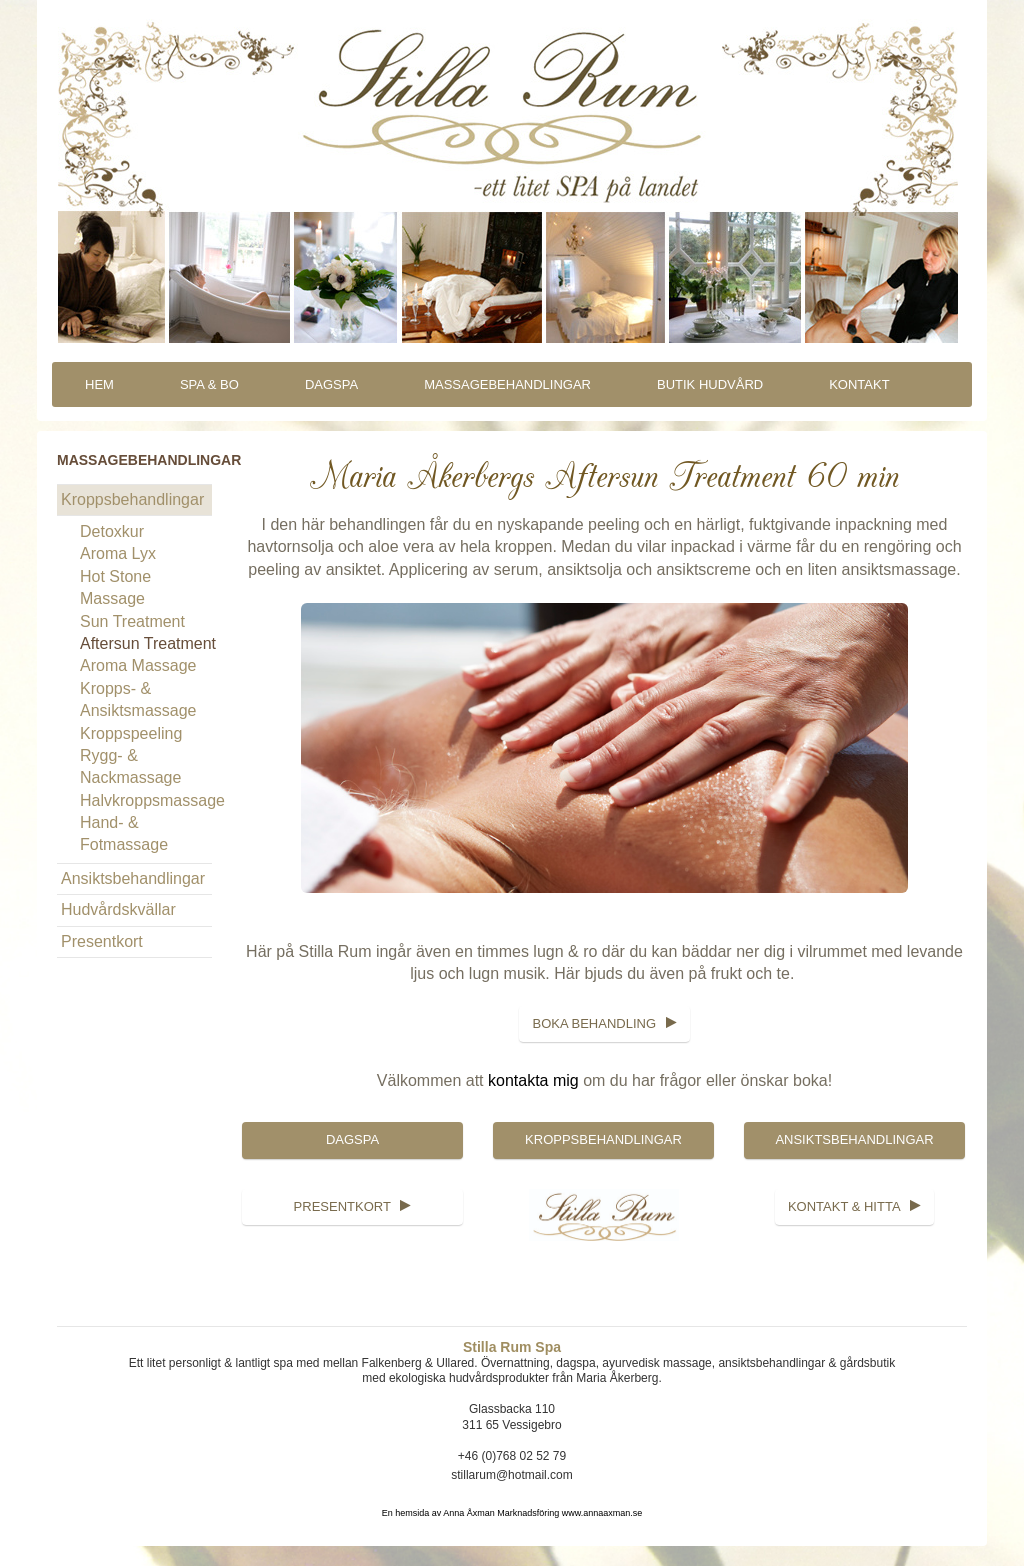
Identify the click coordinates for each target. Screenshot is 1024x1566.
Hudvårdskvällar (118, 909)
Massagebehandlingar (507, 384)
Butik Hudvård (710, 384)
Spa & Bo (209, 384)
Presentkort (102, 941)
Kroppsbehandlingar (132, 499)
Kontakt (859, 384)
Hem (99, 384)
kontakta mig (533, 1080)
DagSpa (331, 384)
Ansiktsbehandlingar (133, 878)
